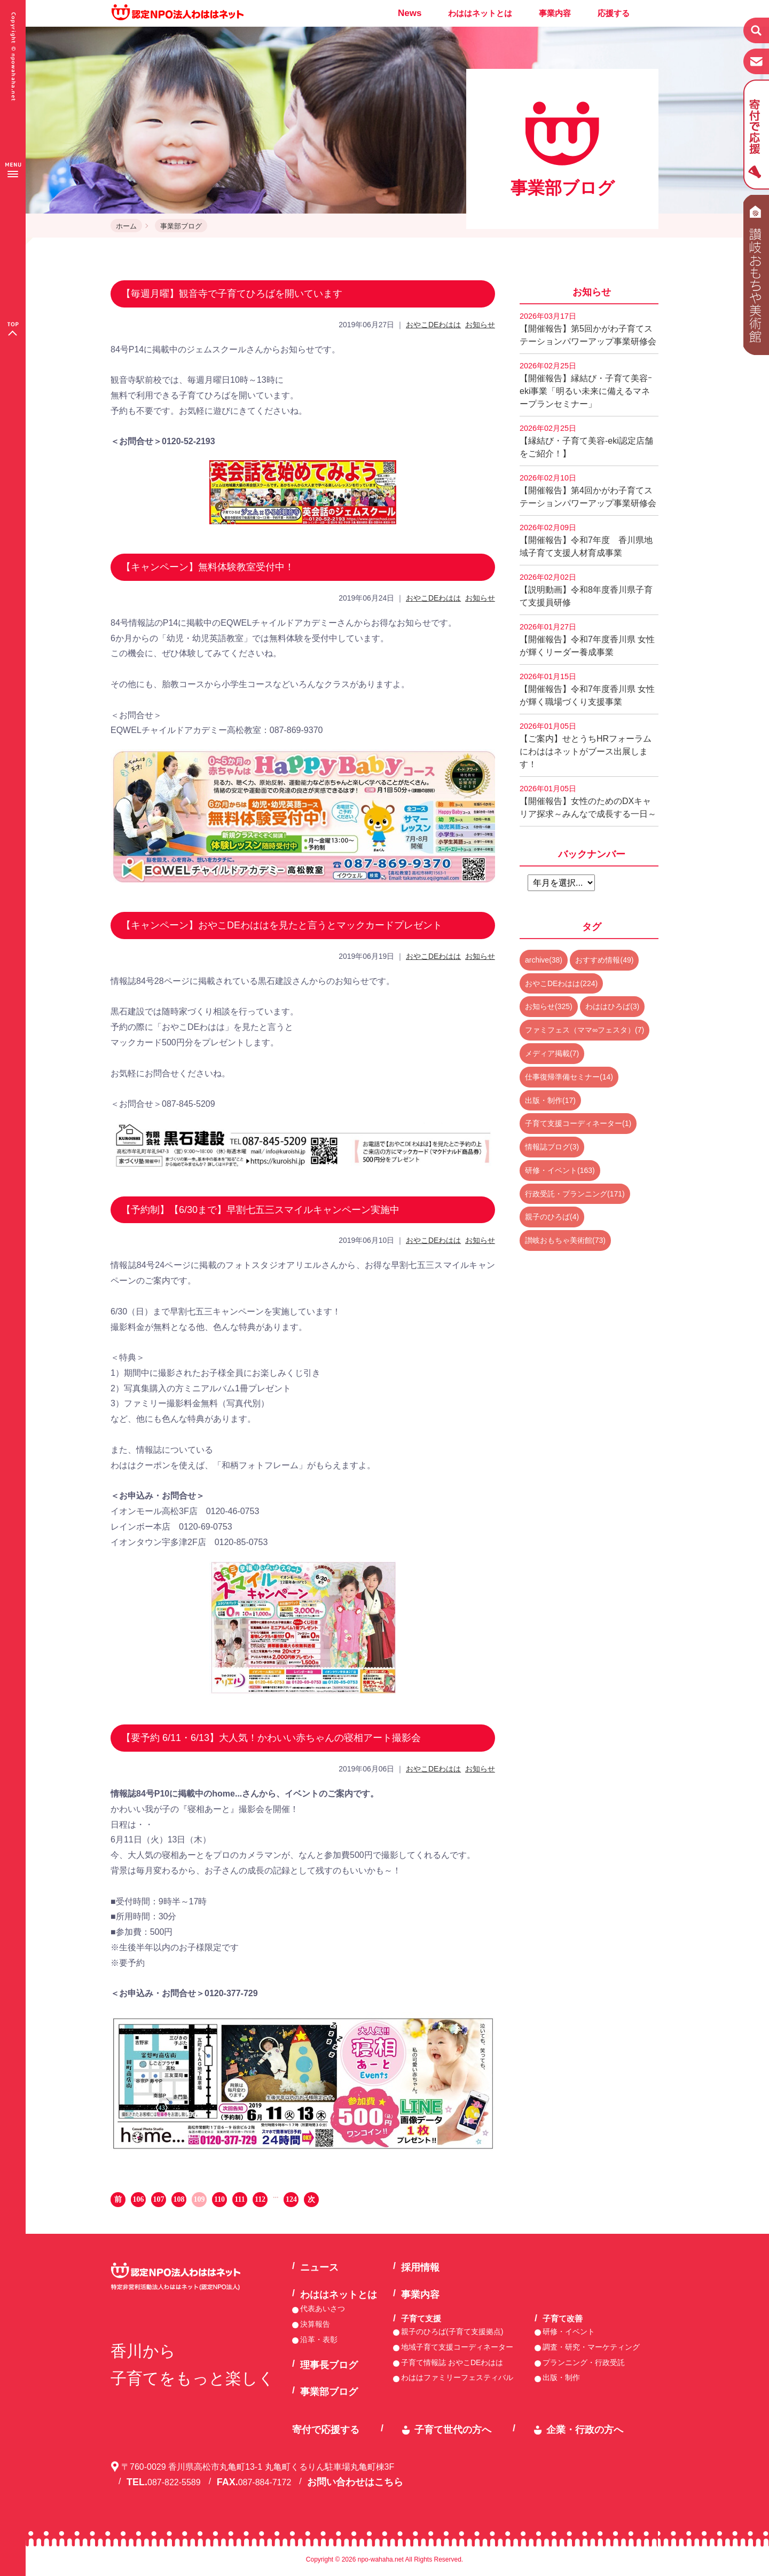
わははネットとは (480, 13)
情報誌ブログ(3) (552, 1147)
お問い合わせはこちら (355, 2482)
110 (219, 2199)
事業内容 (555, 13)
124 (291, 2199)
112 (260, 2199)
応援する (614, 13)
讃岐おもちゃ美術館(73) (565, 1240)
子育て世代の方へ (452, 2429)
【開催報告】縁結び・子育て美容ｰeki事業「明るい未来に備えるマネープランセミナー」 (586, 384)
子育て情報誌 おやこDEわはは (452, 2362)
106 (138, 2199)
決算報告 (315, 2324)
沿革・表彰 (319, 2339)
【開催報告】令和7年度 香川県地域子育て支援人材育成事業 (586, 540)
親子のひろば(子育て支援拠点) (452, 2331)
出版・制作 (561, 2377)
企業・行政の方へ (584, 2429)
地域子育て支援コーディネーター (457, 2347)
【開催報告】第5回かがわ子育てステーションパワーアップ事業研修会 (588, 329)
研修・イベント (569, 2331)
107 (158, 2199)
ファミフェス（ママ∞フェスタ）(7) (584, 1030)
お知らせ (480, 324)
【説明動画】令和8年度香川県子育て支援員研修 (586, 590)
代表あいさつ (322, 2308)
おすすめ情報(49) (604, 960)
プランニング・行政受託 (584, 2362)
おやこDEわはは (433, 324)
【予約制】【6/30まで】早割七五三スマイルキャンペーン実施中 (260, 1209)
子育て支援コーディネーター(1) (578, 1123)
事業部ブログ (181, 226)
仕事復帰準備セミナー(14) (569, 1077)
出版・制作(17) (550, 1100)
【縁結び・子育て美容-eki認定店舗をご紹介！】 (586, 441)
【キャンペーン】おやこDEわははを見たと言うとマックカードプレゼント (281, 925)
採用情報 (420, 2267)
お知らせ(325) (548, 1006)
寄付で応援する (325, 2429)
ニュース (319, 2267)
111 (239, 2199)
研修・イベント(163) (560, 1170)
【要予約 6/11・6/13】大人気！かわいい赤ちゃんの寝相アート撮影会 (271, 1737)
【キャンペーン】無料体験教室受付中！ (207, 567)
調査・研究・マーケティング (591, 2347)
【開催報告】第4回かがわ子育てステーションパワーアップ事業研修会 (588, 491)
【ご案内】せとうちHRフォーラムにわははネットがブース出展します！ (586, 745)
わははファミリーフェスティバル (457, 2377)
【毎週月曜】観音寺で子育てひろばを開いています (231, 293)
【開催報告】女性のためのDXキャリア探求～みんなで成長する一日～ (588, 801)
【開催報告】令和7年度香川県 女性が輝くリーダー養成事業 (587, 640)
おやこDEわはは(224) (561, 983)
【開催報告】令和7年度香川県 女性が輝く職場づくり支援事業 (587, 689)
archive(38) (543, 960)
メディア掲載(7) (552, 1053)
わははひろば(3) (612, 1006)
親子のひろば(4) (552, 1216)
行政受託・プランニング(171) (575, 1193)
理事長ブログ (329, 2365)
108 (179, 2199)
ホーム (126, 226)
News (409, 13)
